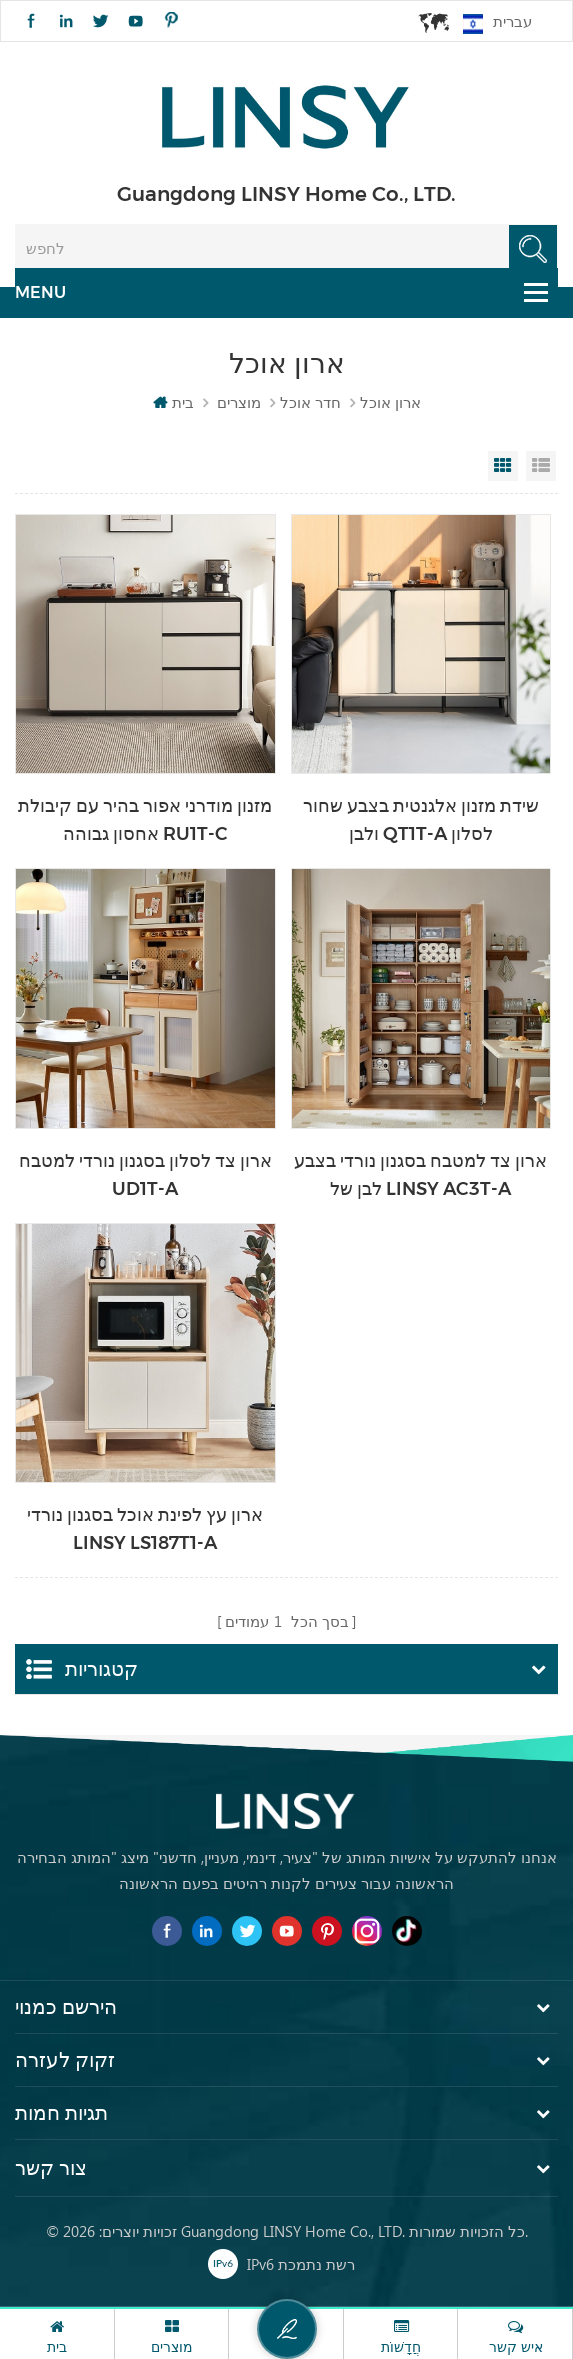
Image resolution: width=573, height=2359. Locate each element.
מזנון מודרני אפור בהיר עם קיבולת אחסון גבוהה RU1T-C (145, 820)
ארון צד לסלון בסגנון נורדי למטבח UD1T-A (145, 1175)
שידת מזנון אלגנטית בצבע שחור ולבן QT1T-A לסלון (421, 820)
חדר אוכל (310, 402)
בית (173, 402)
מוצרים (239, 402)
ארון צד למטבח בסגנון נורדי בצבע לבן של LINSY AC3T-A (420, 1175)
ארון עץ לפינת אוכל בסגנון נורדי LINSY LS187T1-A (145, 1529)
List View (541, 466)
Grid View (503, 466)
